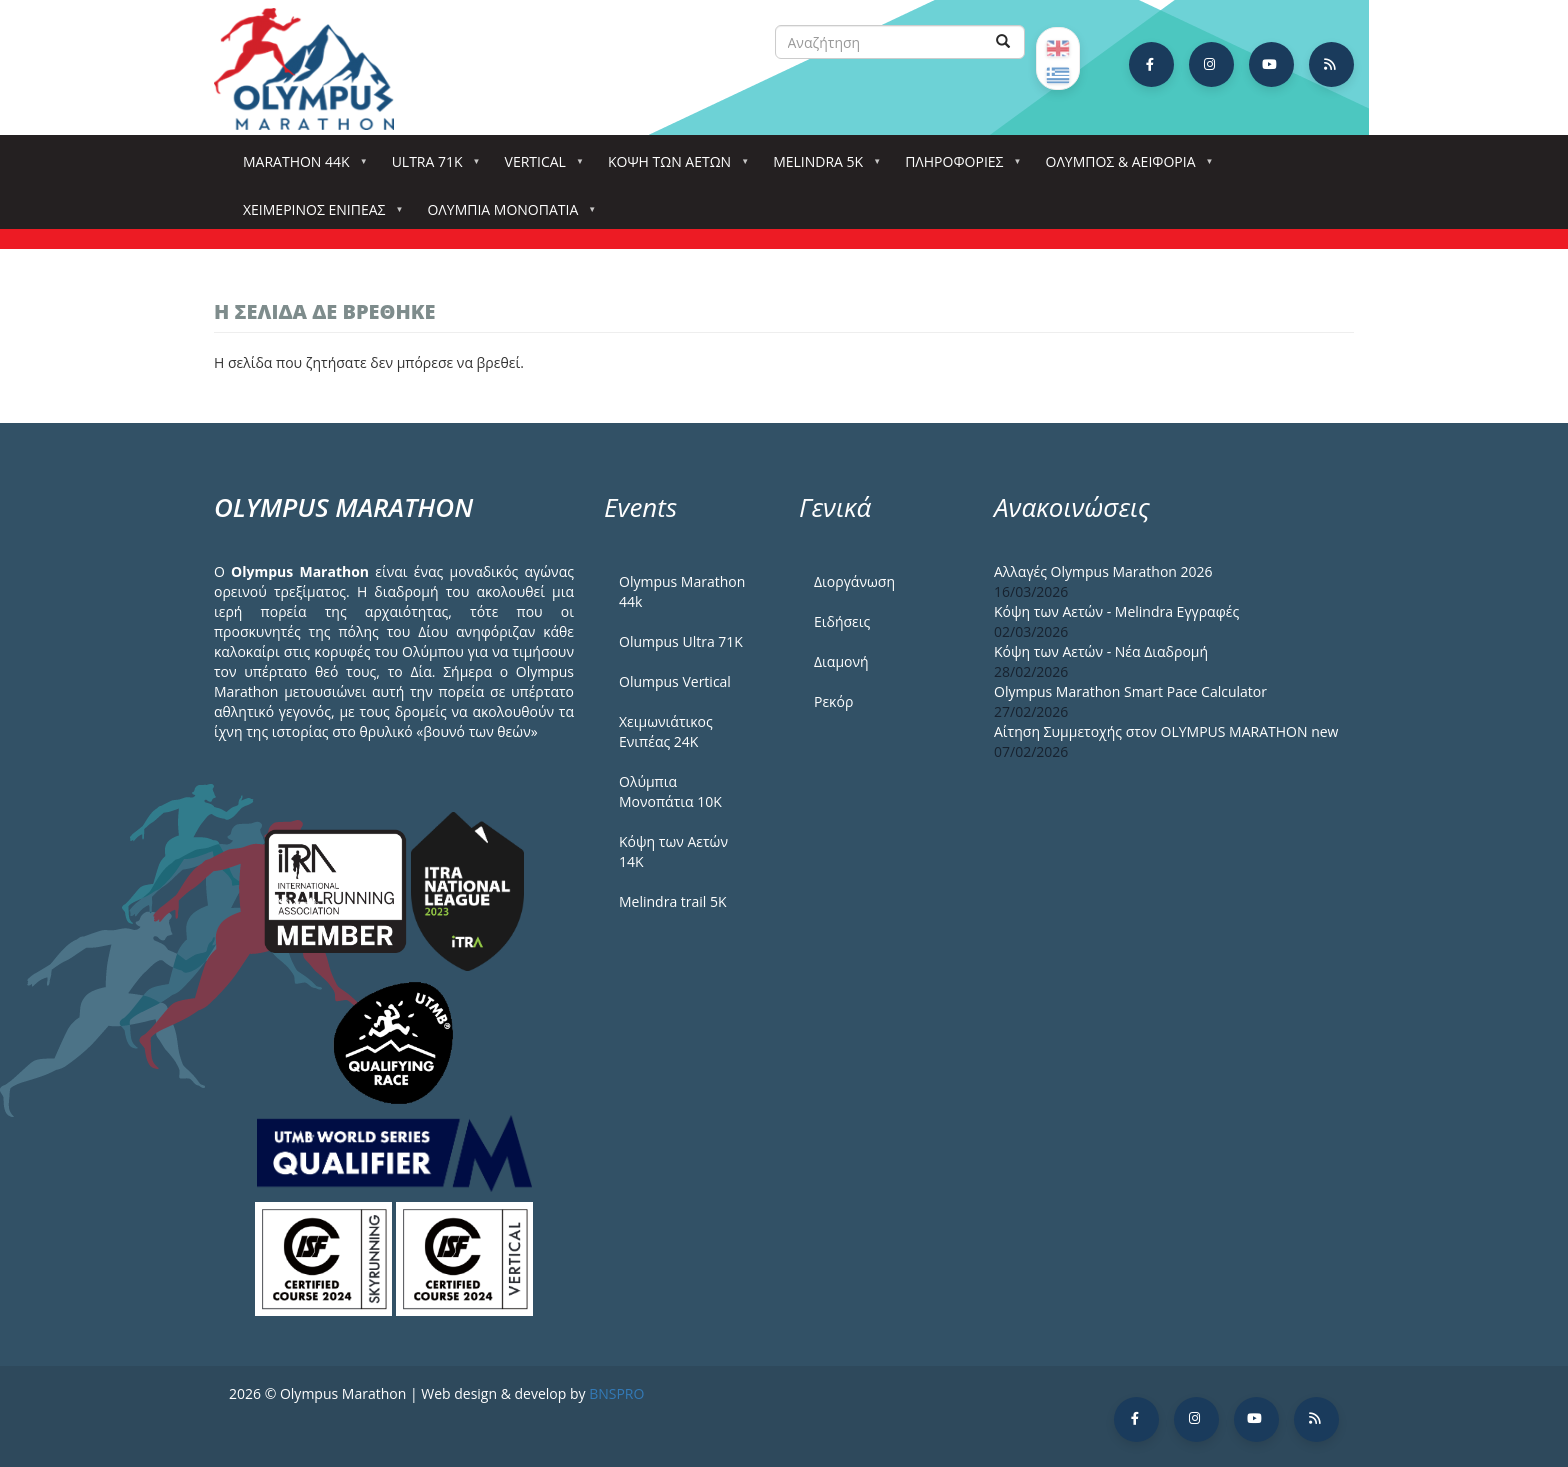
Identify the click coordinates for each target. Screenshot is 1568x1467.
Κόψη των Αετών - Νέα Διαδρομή (1101, 651)
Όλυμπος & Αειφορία (1125, 167)
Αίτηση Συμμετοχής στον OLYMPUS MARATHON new (1166, 731)
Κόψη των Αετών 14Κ (673, 851)
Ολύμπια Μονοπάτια (506, 215)
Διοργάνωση (854, 581)
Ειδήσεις (842, 621)
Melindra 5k (822, 167)
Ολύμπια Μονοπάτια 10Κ (670, 791)
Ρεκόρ (833, 701)
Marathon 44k (300, 167)
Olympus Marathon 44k (682, 591)
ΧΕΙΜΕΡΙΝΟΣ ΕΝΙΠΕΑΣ (318, 215)
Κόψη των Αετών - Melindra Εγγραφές (1116, 611)
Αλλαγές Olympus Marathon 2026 (1103, 571)
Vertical (539, 167)
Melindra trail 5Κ (673, 901)
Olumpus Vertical (675, 681)
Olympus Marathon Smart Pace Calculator (1130, 691)
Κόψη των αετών (673, 167)
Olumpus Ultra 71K (681, 641)
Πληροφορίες (958, 167)
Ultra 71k (431, 167)
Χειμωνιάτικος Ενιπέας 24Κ (666, 731)
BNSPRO (616, 1393)
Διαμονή (841, 661)
